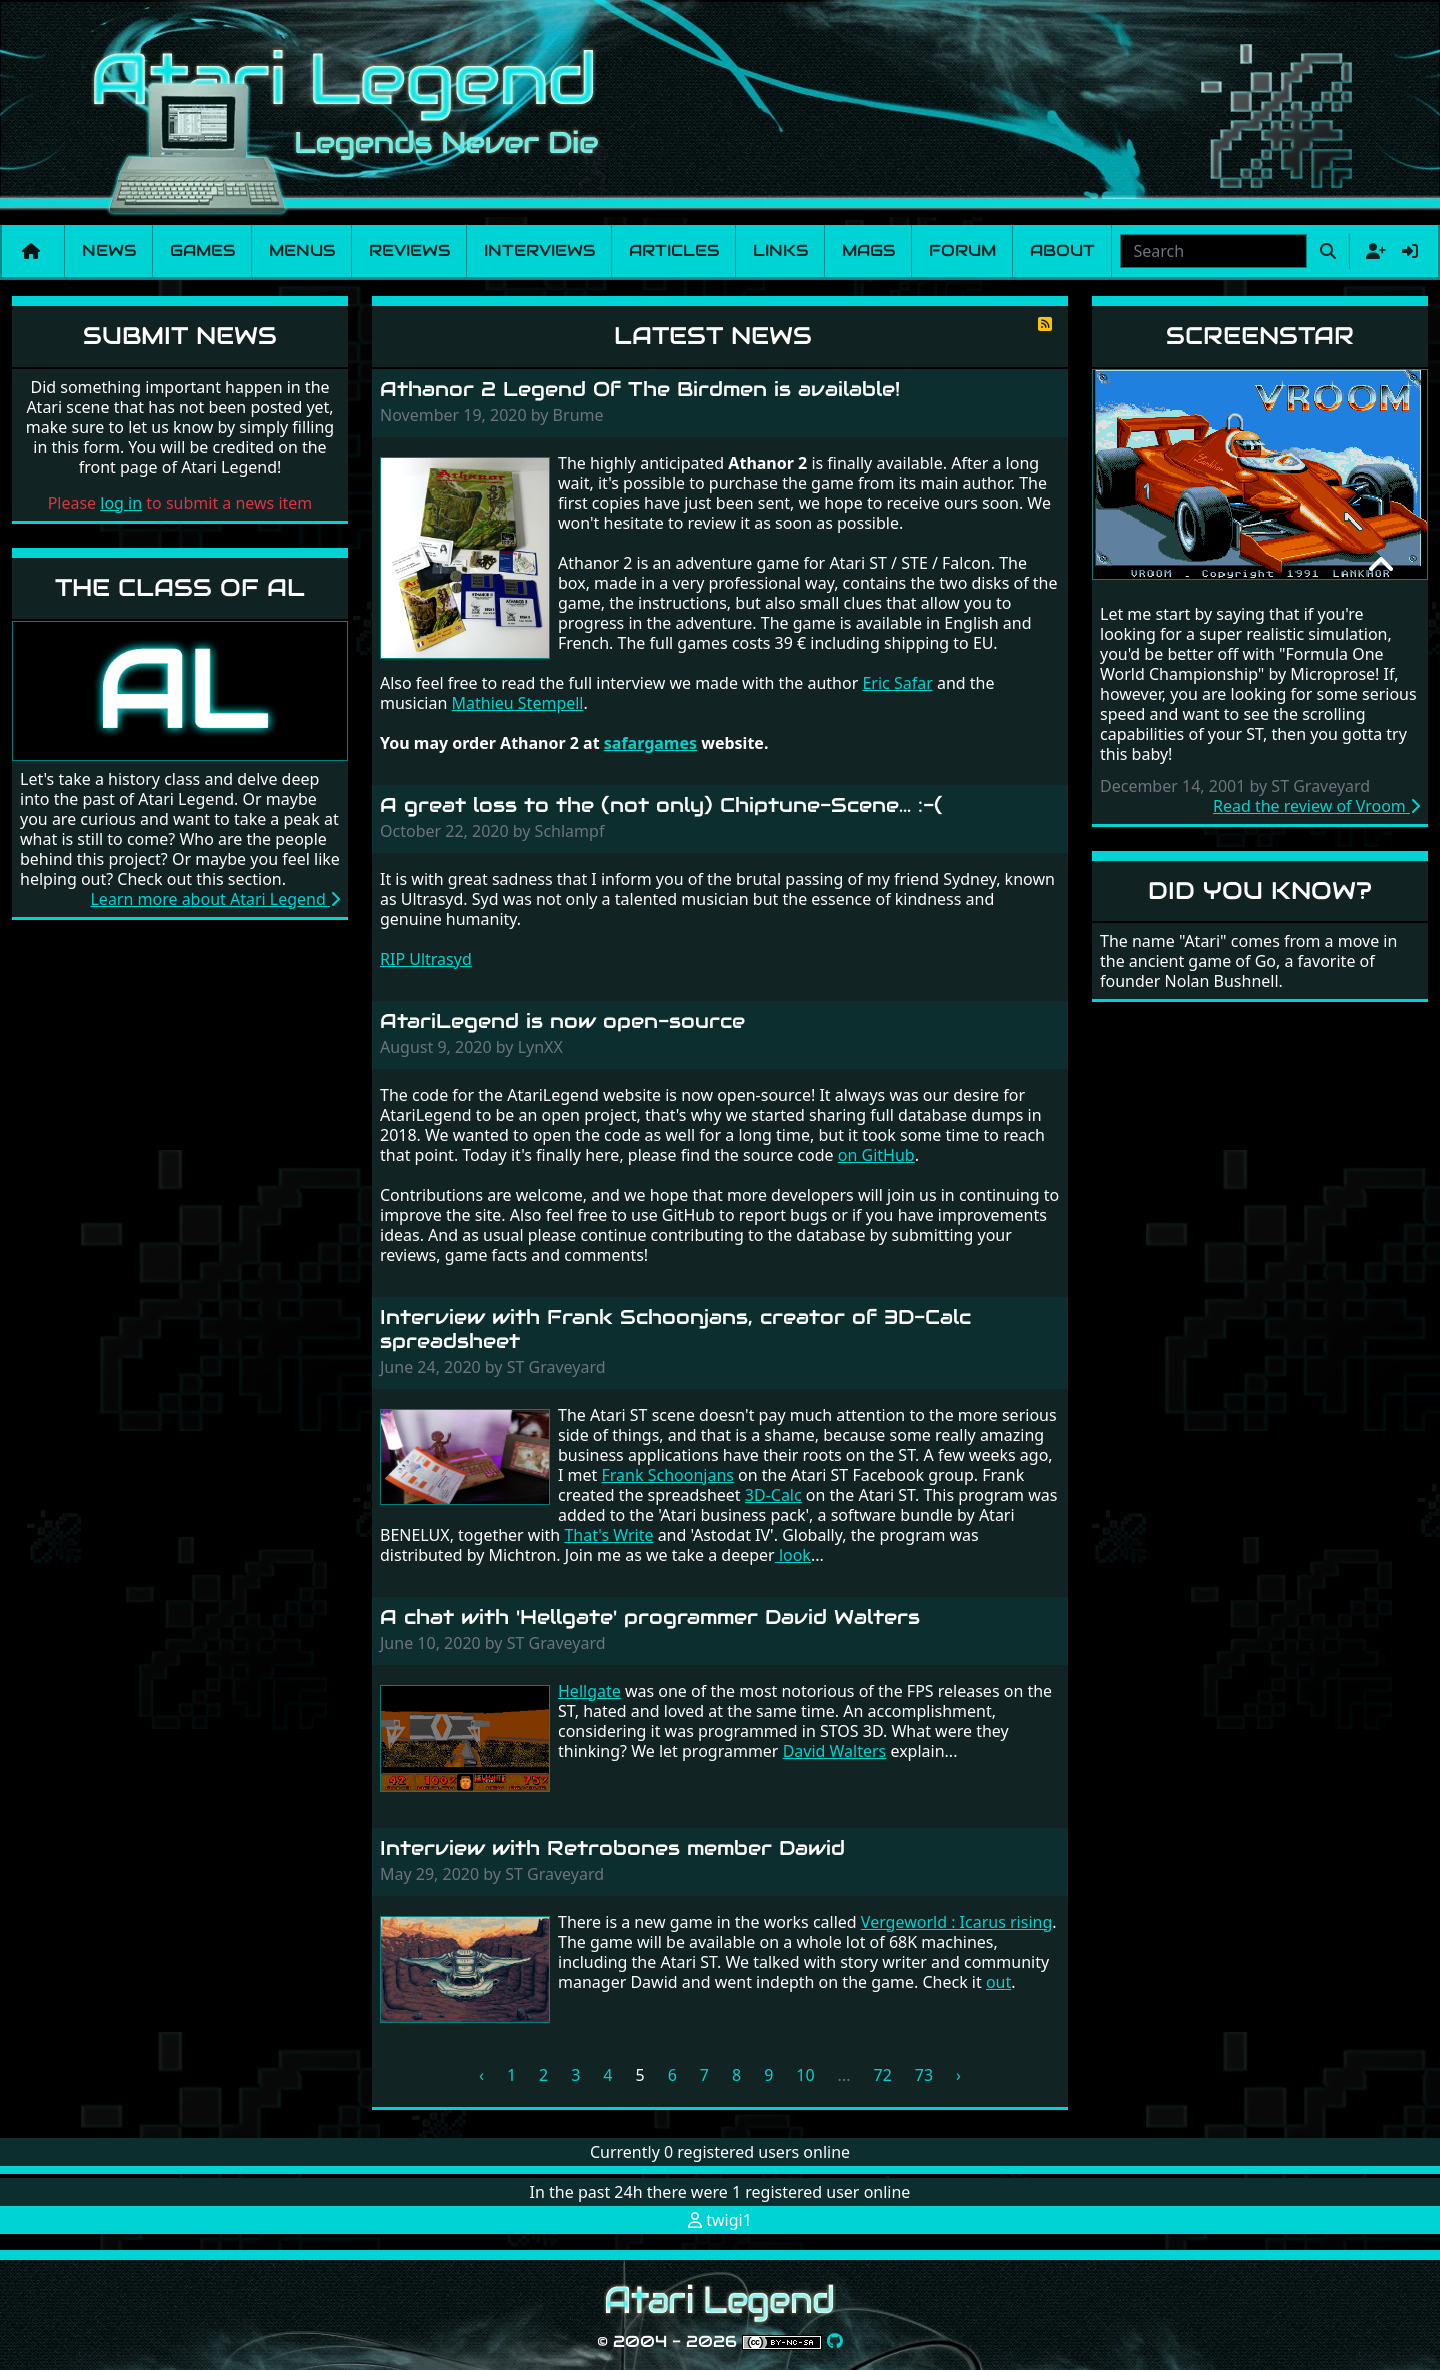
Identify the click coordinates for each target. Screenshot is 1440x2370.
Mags (868, 250)
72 (882, 2075)
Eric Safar (897, 683)
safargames (650, 743)
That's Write (608, 1535)
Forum (962, 250)
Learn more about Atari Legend (215, 899)
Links (780, 250)
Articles (674, 250)
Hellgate (589, 1691)
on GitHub (876, 1155)
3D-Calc (773, 1495)
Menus (302, 250)
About (1062, 250)
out (998, 1982)
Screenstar (1260, 335)
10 (805, 2075)
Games (202, 250)
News (109, 250)
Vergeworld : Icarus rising (956, 1922)
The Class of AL (180, 587)
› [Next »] (958, 2075)
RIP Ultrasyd (426, 959)
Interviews (539, 250)
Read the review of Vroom (1316, 806)
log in (121, 503)
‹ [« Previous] (481, 2075)
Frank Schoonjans (668, 1475)
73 (924, 2075)
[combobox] (1213, 251)
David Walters (835, 1751)
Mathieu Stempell (517, 703)
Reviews (409, 250)
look (793, 1555)
